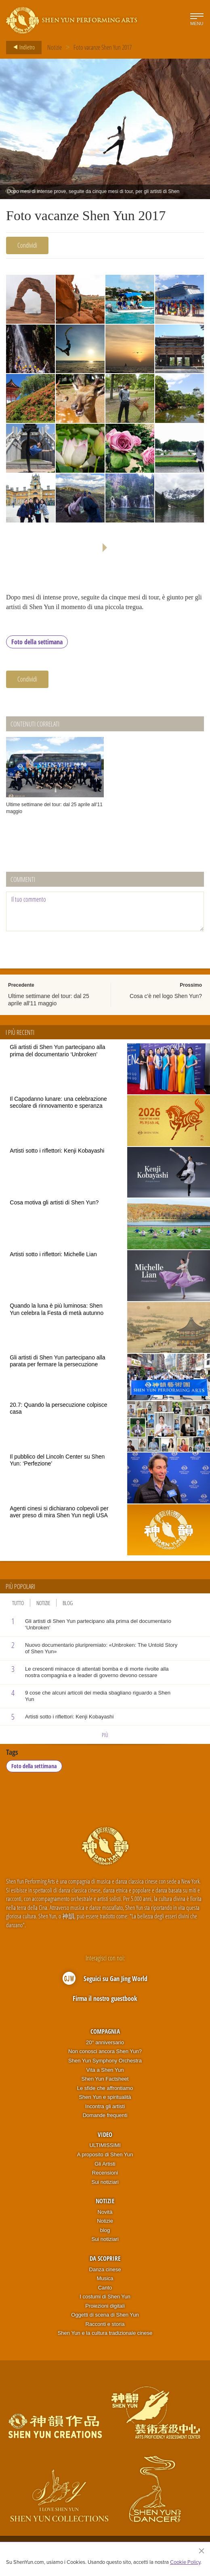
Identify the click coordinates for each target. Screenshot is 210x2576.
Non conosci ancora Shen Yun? (105, 2052)
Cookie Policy (185, 2561)
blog (105, 2230)
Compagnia (105, 2032)
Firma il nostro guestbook (105, 1998)
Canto (105, 2288)
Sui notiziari (104, 2182)
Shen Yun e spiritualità (105, 2097)
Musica (105, 2279)
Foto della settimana (37, 642)
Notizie (54, 47)
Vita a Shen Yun (105, 2070)
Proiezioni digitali (105, 2306)
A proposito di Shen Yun (105, 2155)
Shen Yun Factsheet (105, 2079)
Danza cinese (105, 2269)
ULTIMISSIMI (104, 2146)
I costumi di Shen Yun (105, 2297)
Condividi (27, 245)
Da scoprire (105, 2259)
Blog (68, 1603)
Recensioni (105, 2173)
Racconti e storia (105, 2324)
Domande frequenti (105, 2116)
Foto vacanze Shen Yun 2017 (103, 47)
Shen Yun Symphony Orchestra (105, 2061)
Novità (105, 2212)
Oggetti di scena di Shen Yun (105, 2315)
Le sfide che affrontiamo (105, 2088)
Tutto (18, 1603)
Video (105, 2135)
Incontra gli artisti (105, 2106)
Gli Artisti (104, 2164)
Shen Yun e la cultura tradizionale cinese (105, 2333)
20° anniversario (105, 2042)
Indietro (21, 47)
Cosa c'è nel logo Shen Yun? (166, 996)
